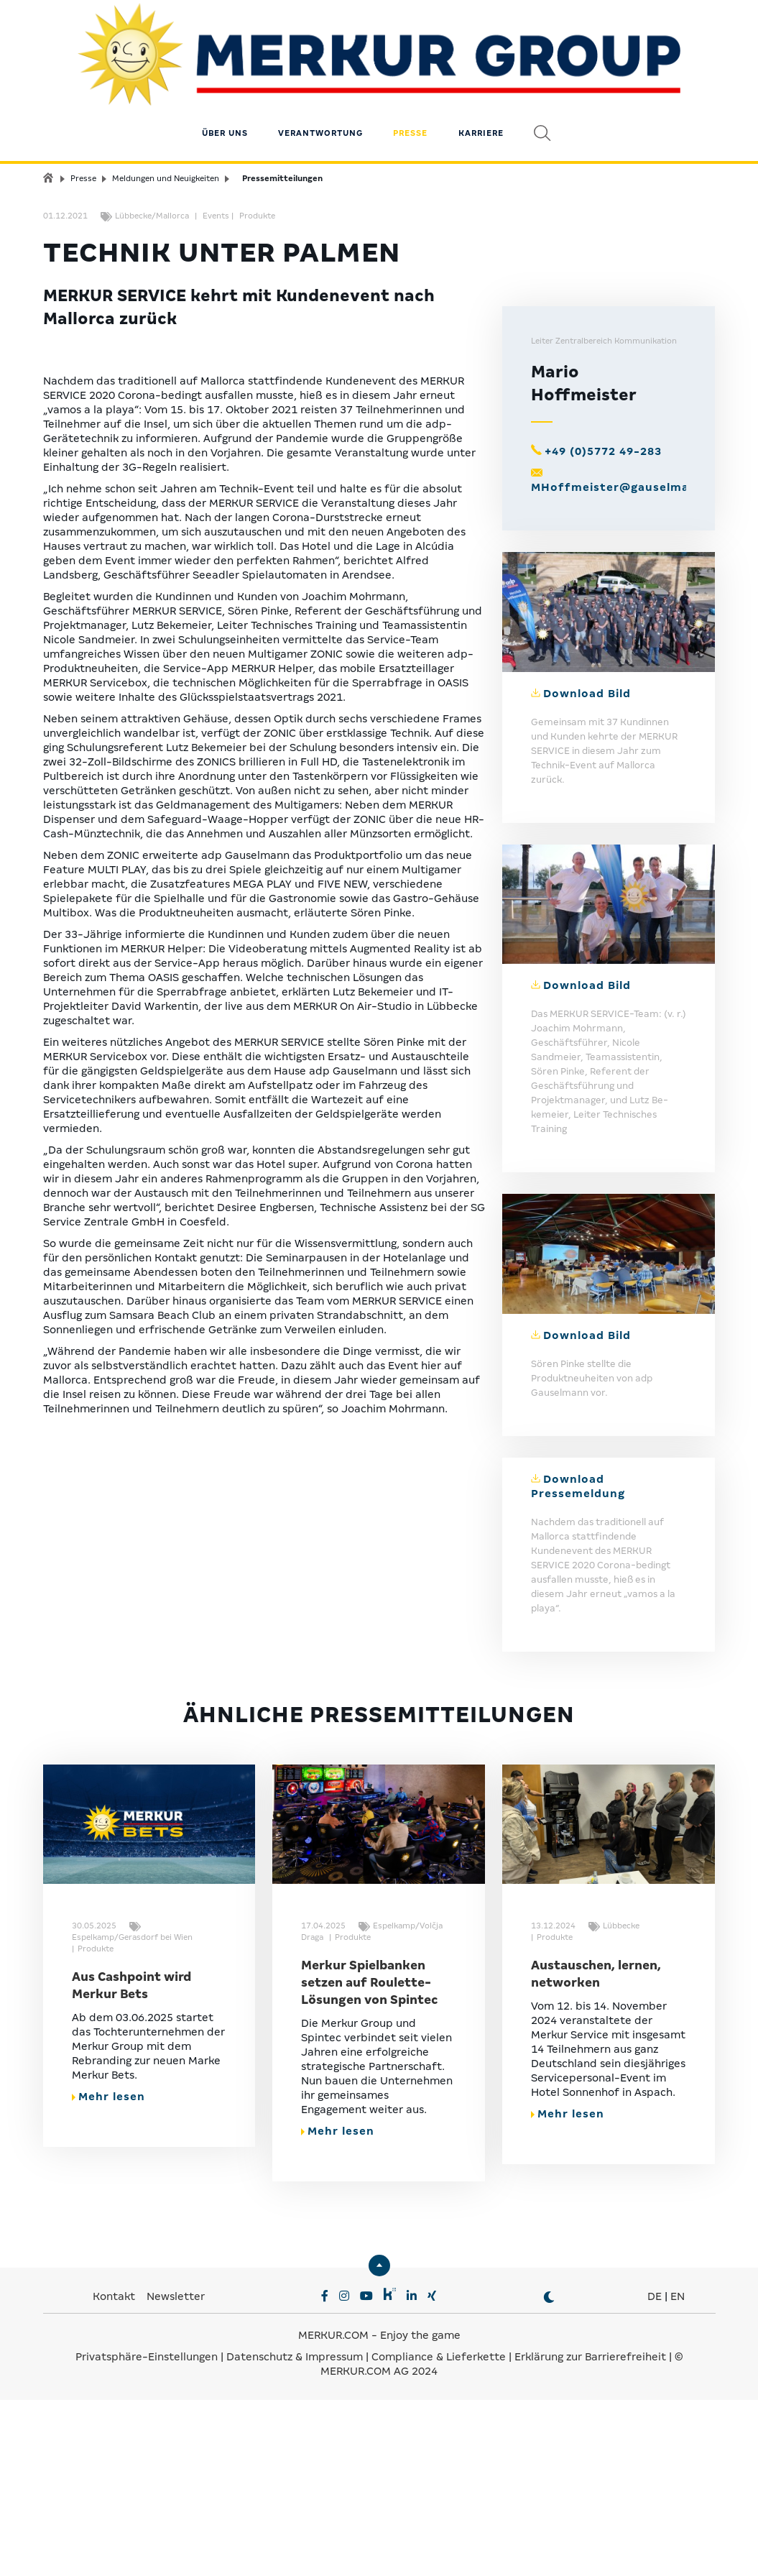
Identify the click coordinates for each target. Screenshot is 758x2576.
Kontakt (115, 2474)
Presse (410, 97)
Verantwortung (320, 97)
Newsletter (176, 2474)
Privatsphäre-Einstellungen (146, 2534)
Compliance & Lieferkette (440, 2534)
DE (654, 2474)
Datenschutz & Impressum (296, 2534)
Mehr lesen (108, 2274)
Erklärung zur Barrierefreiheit (590, 2534)
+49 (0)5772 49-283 (603, 628)
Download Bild (587, 870)
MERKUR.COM (333, 2512)
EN (677, 2474)
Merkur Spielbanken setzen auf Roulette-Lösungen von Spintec (369, 2160)
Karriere (481, 97)
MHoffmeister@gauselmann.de (627, 664)
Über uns (225, 97)
